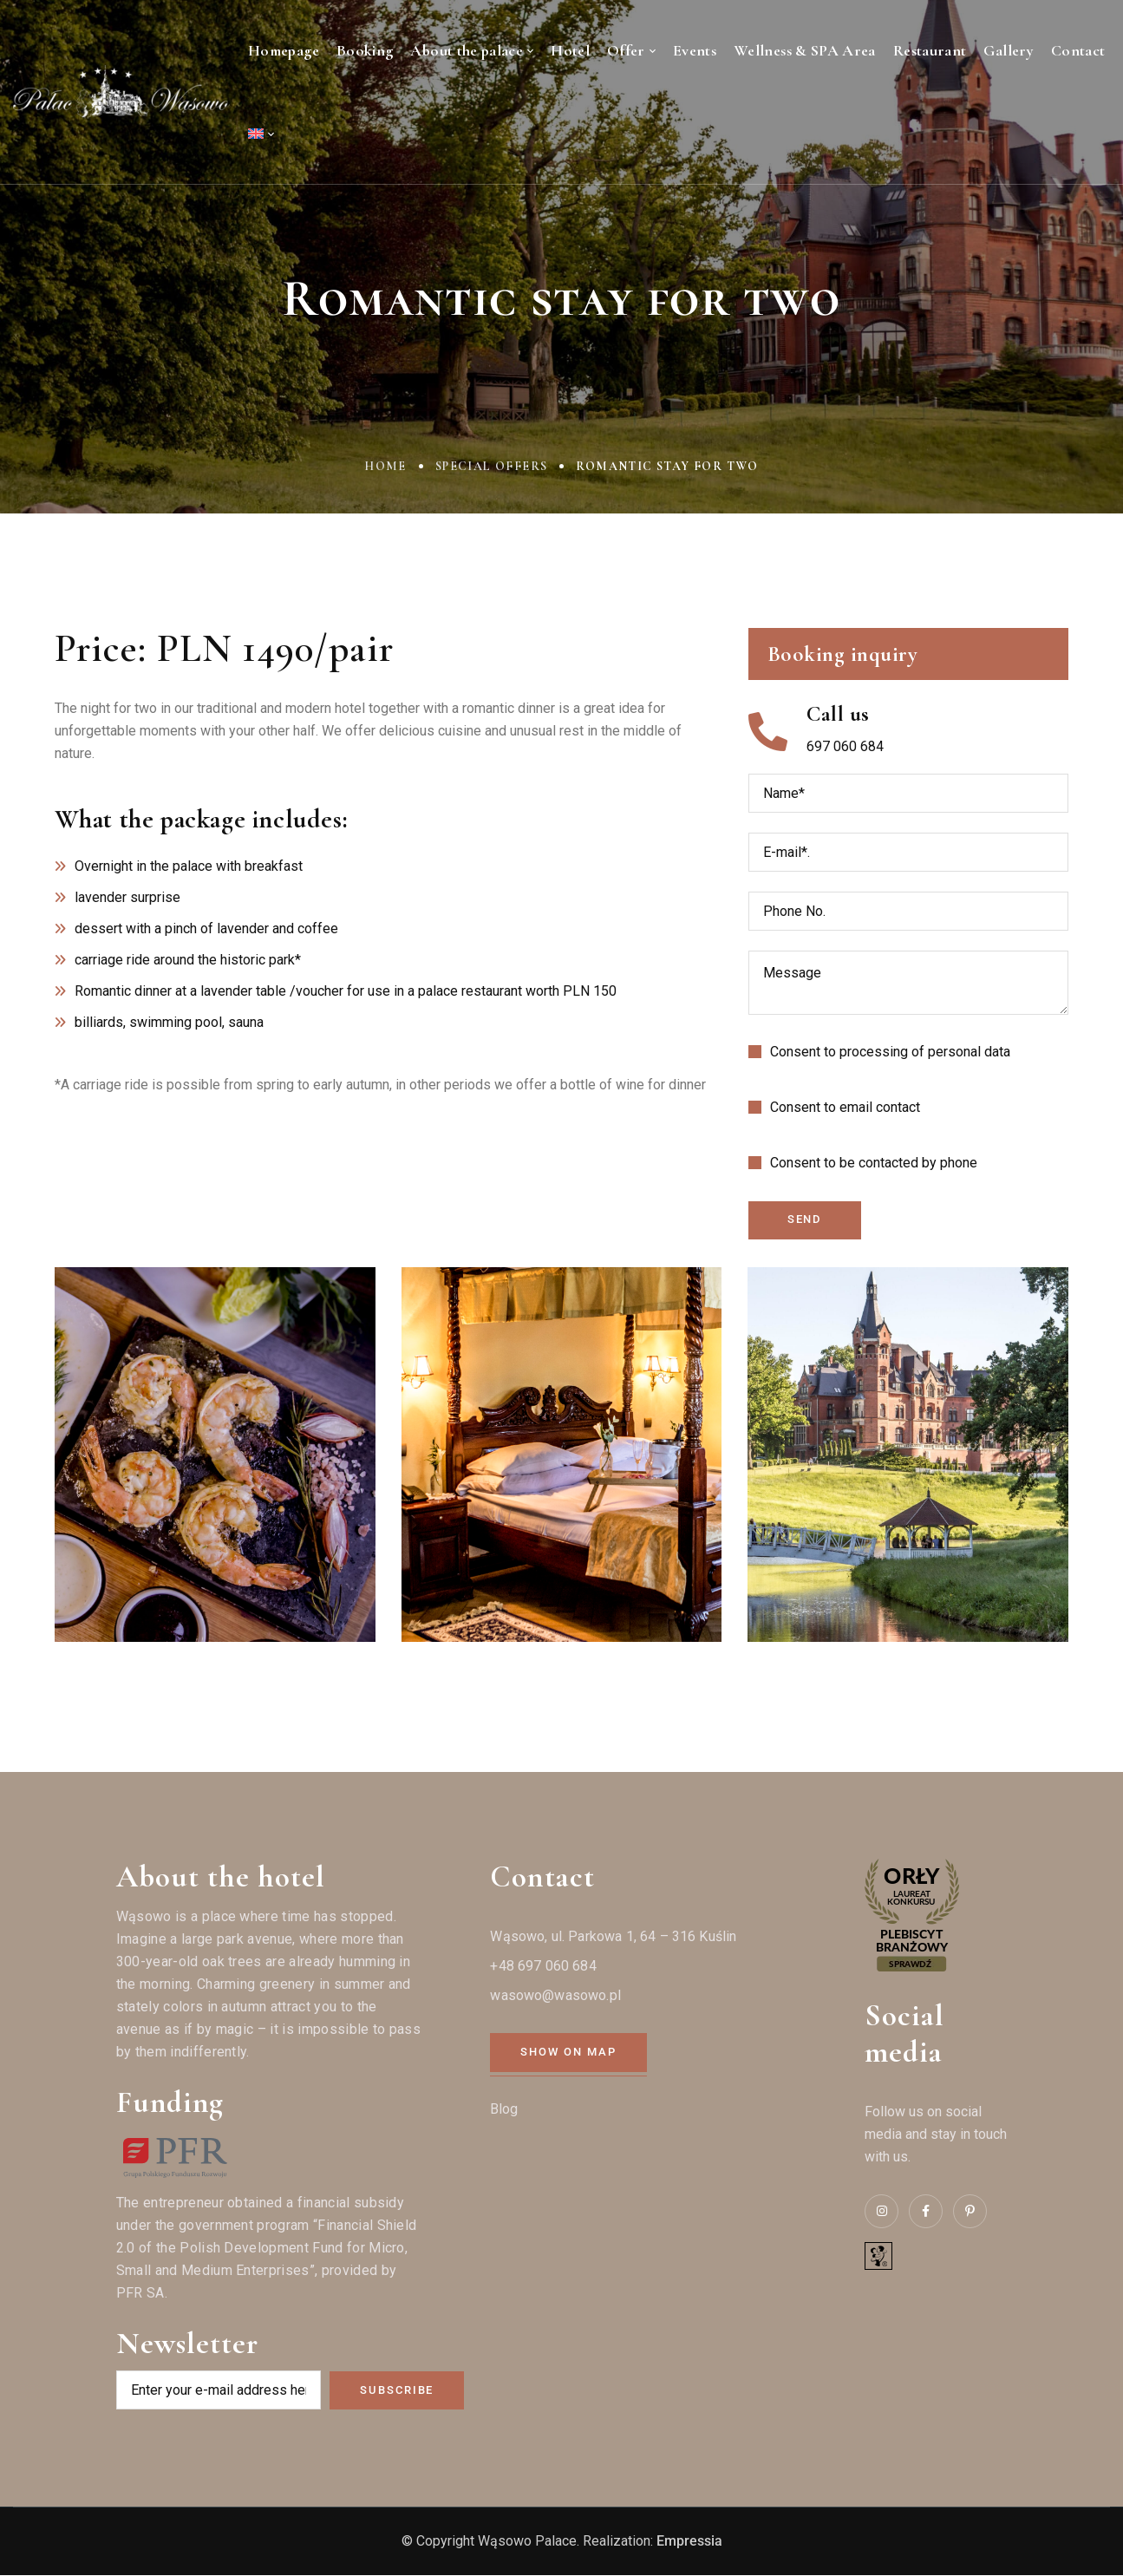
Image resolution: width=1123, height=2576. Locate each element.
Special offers (491, 466)
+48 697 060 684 (543, 1966)
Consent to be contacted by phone (873, 1162)
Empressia (689, 2542)
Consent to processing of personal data (890, 1051)
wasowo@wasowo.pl (555, 1996)
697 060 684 (845, 746)
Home (385, 466)
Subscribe (396, 2389)
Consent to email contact (845, 1107)
